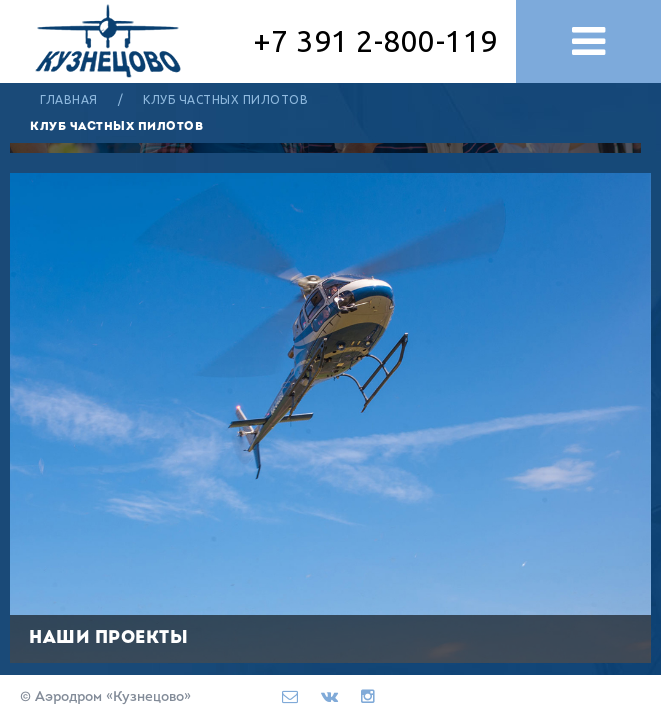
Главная (69, 99)
